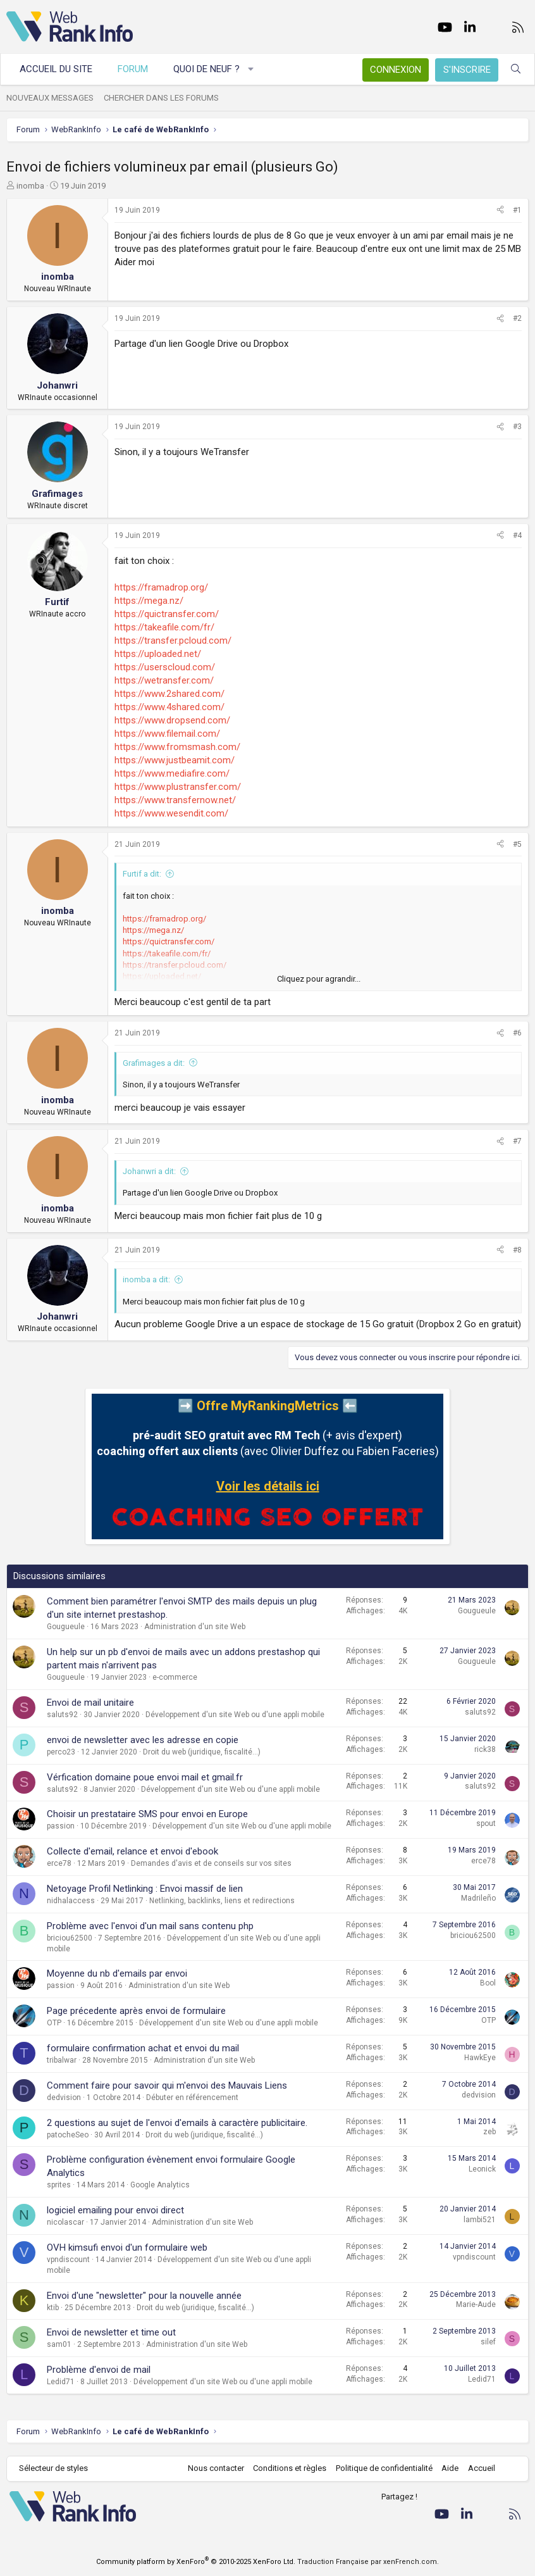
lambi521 (480, 2219)
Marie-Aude (476, 2304)
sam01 (59, 2344)
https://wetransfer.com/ (164, 680)
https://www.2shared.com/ (169, 693)
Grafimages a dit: (154, 1063)
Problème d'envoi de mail (99, 2369)
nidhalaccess (71, 1900)
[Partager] (500, 210)
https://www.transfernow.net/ (175, 800)
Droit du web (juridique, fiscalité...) (202, 1752)
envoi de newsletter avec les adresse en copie (142, 1740)
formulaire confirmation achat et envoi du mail (143, 2048)
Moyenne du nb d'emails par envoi (117, 1973)
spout (486, 1823)
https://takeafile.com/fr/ (164, 627)
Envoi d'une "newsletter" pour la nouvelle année (144, 2295)
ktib (53, 2307)
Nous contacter (216, 2468)
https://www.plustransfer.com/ (177, 786)
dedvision (64, 2097)
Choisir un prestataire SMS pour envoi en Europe (147, 1814)
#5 (517, 844)
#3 (517, 426)
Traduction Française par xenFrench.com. (368, 2562)
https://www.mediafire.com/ (172, 773)
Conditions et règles (289, 2468)
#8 (517, 1250)
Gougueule (66, 1626)
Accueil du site (56, 69)
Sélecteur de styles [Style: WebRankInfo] (53, 2468)
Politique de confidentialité (384, 2468)
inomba (30, 186)
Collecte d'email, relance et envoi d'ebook (132, 1851)
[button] (251, 69)
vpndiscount (68, 2259)
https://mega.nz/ (148, 600)
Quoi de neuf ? (206, 69)
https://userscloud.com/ (164, 667)
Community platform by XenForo (195, 2562)
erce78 (59, 1863)
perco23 (61, 1752)
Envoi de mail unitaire (90, 1702)
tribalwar (62, 2060)
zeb (489, 2131)
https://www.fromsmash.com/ (177, 747)
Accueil (481, 2468)
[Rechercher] (515, 69)
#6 (517, 1033)
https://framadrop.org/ (161, 587)
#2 (517, 318)
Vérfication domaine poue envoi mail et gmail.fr (145, 1777)
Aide (449, 2468)
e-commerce (174, 1677)
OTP (54, 2022)
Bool (488, 1983)
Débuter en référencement (192, 2097)
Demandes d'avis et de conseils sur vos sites (211, 1863)
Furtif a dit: (142, 873)
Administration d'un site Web (194, 1626)
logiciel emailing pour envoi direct (115, 2210)
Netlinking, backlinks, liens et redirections (222, 1900)
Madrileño (478, 1898)
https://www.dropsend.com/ (172, 720)
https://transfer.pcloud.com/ (172, 640)
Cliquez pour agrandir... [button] (318, 979)
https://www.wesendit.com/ (171, 813)
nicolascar (65, 2222)
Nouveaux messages (50, 98)
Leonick (482, 2169)
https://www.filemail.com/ (167, 733)
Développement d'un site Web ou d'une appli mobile (234, 1714)
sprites (59, 2184)
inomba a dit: (146, 1279)
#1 (517, 210)
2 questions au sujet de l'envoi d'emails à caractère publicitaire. (177, 2123)
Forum (133, 69)
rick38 (485, 1749)
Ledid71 (61, 2381)
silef (488, 2341)
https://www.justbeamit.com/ (174, 760)
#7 (517, 1141)
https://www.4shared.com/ (169, 707)
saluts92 (62, 1714)
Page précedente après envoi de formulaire (136, 2010)
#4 (517, 535)
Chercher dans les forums (161, 98)
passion (61, 1826)
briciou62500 (69, 1938)
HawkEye (480, 2057)
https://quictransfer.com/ (166, 614)
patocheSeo (68, 2134)
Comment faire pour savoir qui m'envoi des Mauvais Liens (167, 2085)
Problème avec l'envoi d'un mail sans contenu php (150, 1926)
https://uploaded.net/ (157, 654)
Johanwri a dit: (149, 1171)
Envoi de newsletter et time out (111, 2332)
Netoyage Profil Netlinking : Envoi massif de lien (145, 1888)
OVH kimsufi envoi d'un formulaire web (127, 2247)
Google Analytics (160, 2184)
